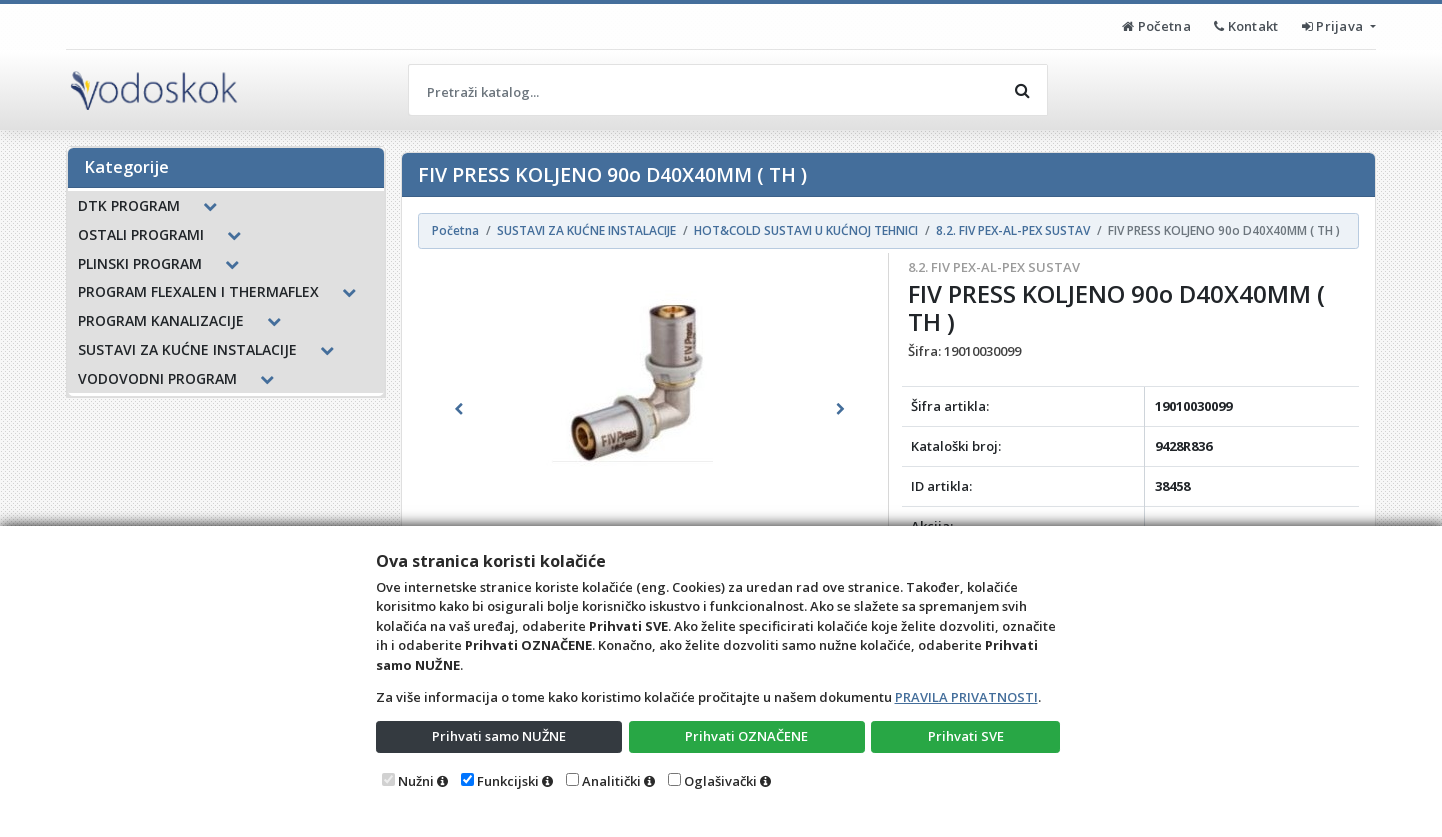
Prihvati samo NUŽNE (499, 736)
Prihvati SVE (966, 736)
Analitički (611, 781)
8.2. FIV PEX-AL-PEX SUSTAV (994, 267)
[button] (458, 409)
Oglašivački (720, 781)
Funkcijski (508, 781)
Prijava (1334, 26)
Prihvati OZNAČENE (746, 736)
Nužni (416, 781)
